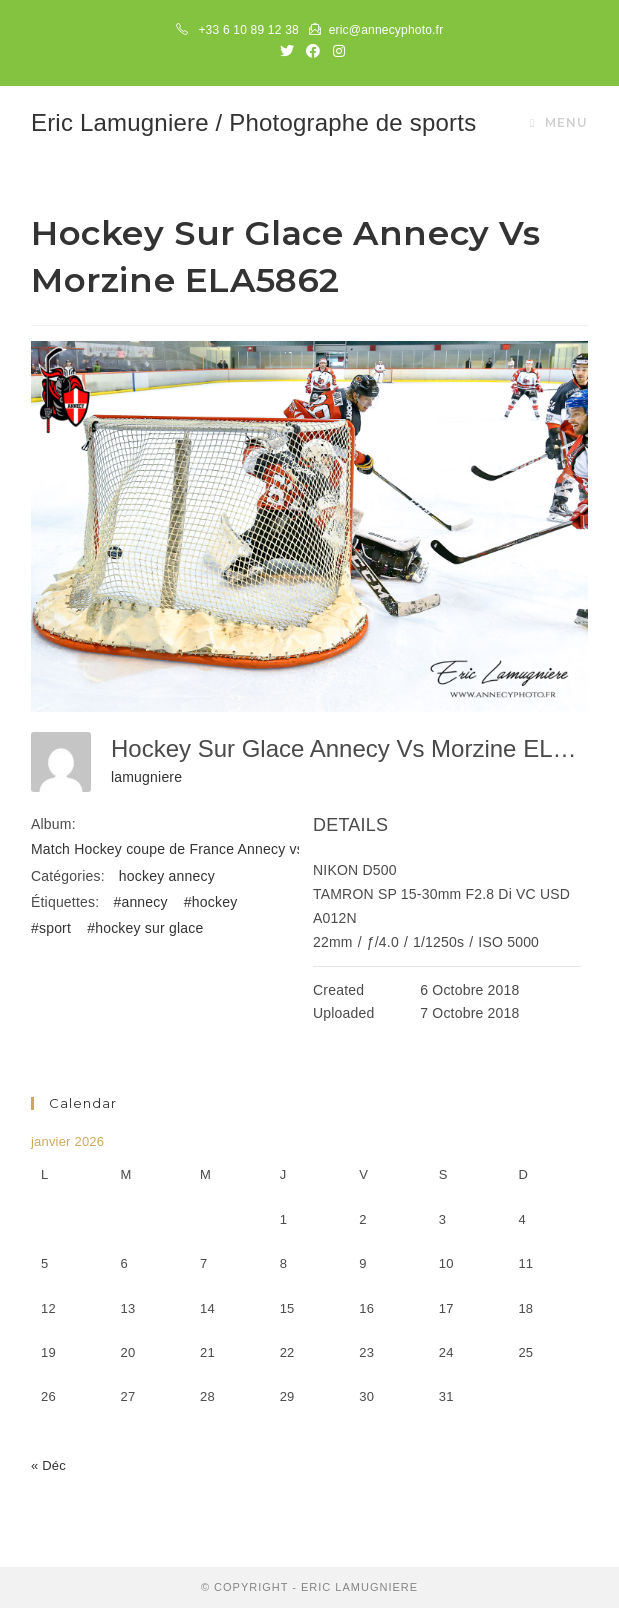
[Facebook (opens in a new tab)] (313, 51)
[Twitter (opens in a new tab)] (287, 51)
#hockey (211, 902)
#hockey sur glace (145, 928)
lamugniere (146, 777)
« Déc (48, 1465)
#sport (51, 928)
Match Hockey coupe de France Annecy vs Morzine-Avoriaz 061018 (247, 849)
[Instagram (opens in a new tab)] (336, 51)
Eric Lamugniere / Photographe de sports (253, 122)
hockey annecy (167, 876)
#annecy (140, 902)
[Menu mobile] (559, 123)
